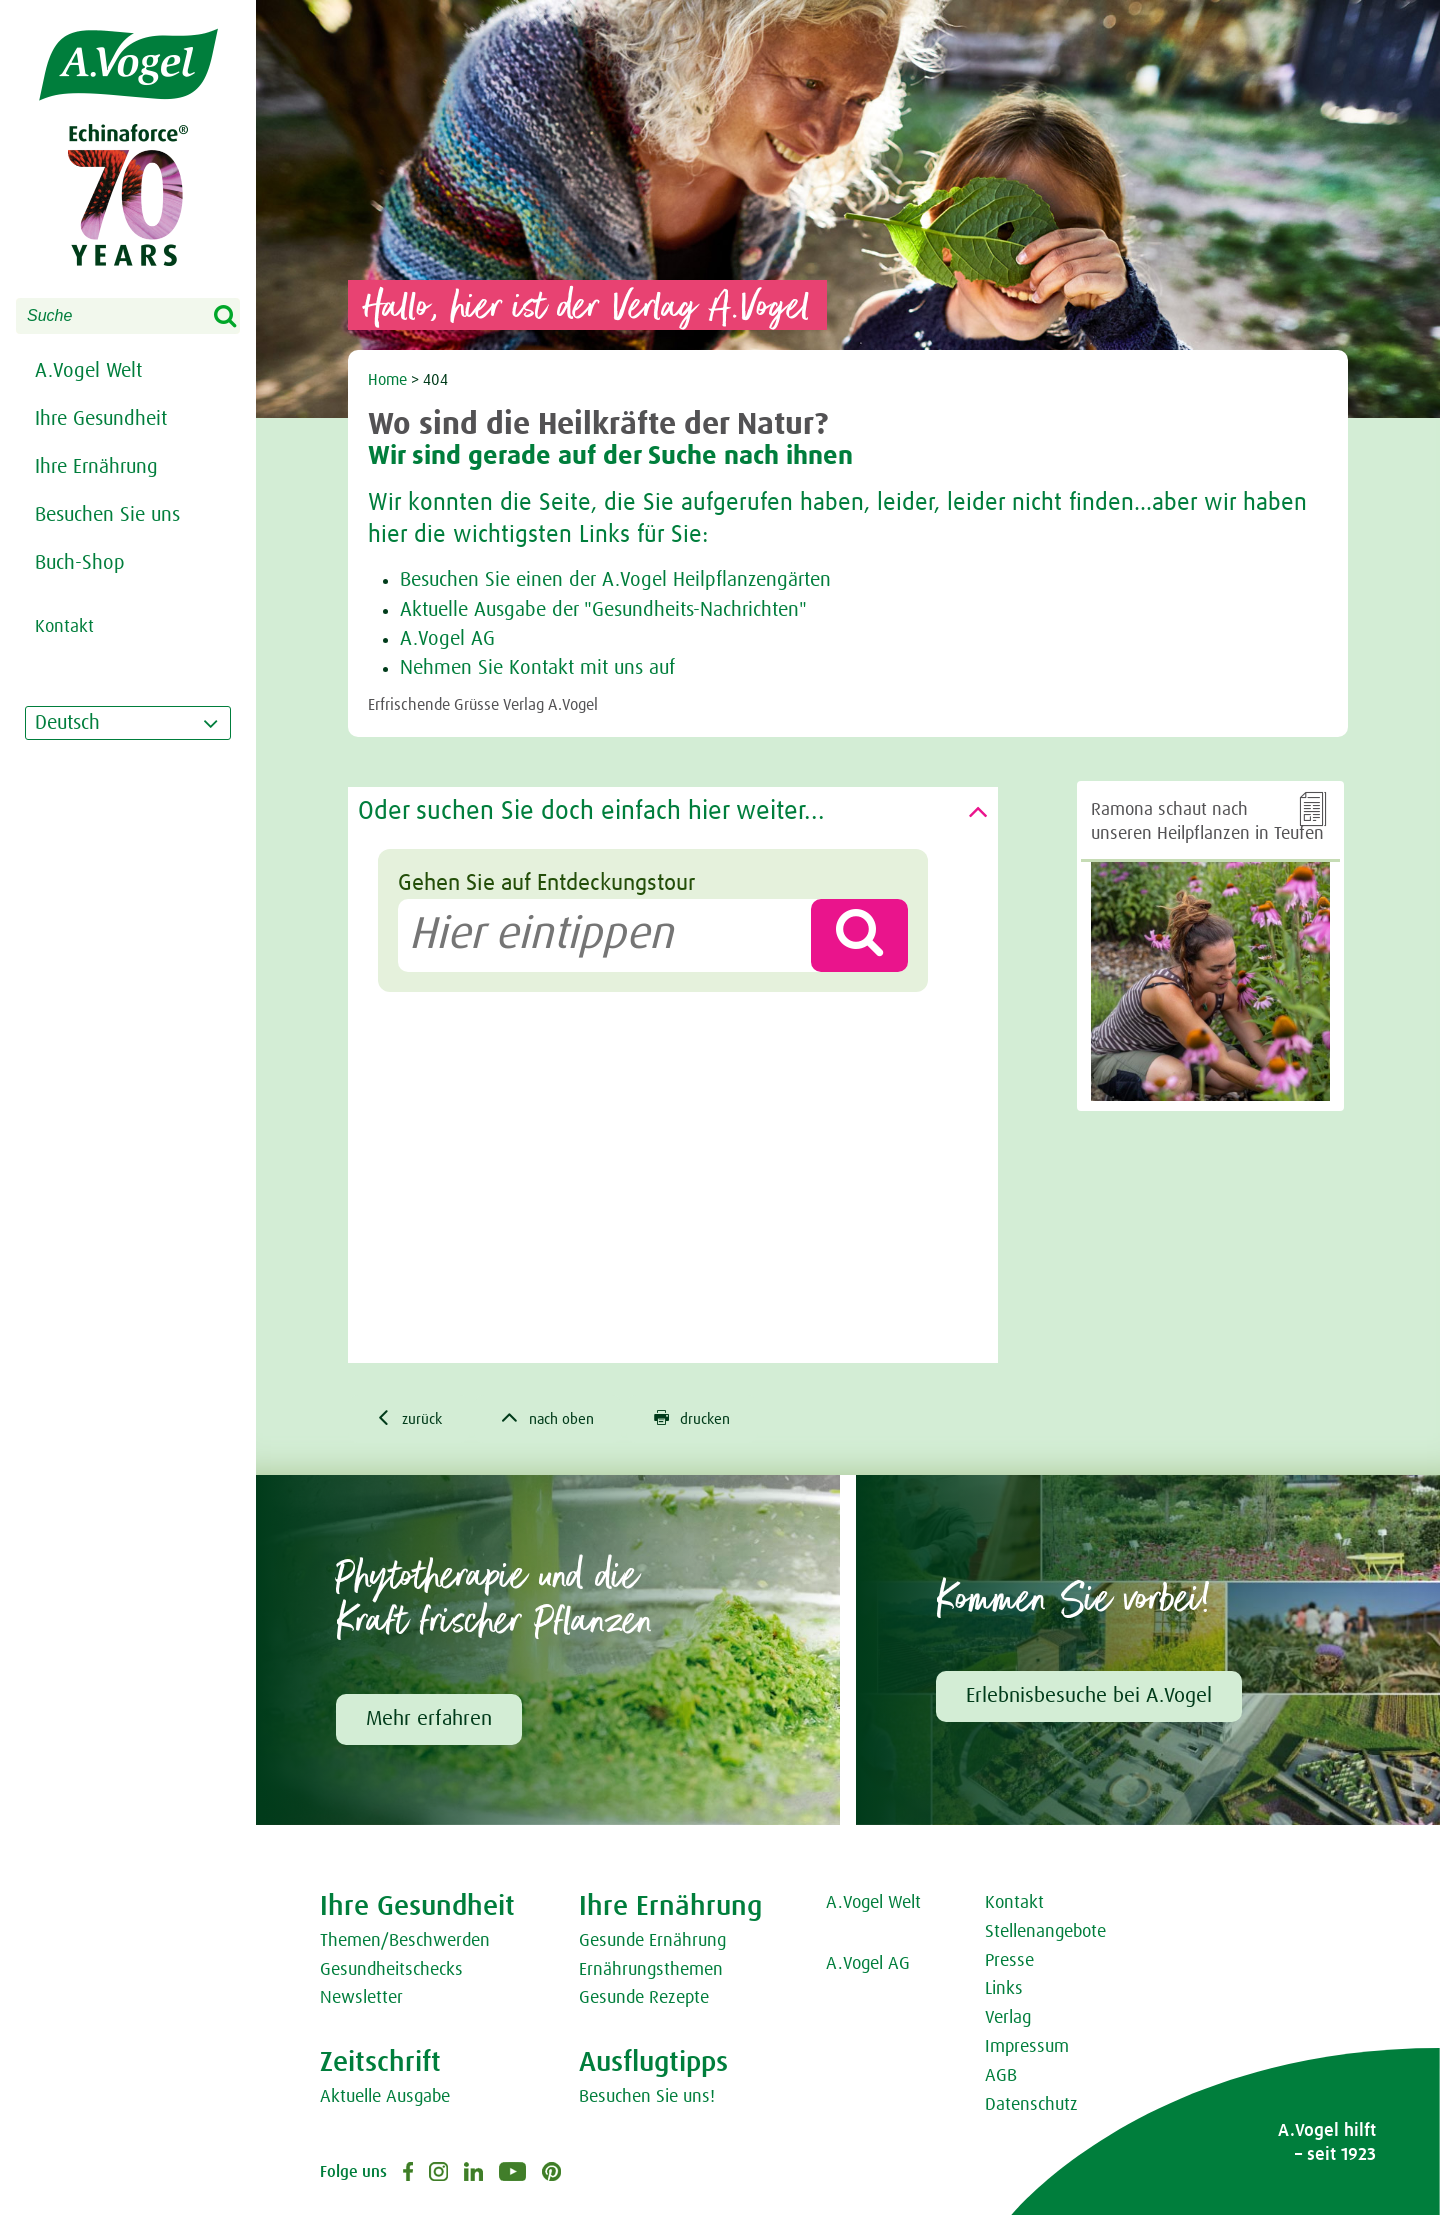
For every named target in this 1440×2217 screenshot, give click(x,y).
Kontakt (1014, 1905)
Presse (1009, 1962)
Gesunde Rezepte (644, 2000)
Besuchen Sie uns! (647, 2099)
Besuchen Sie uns (107, 515)
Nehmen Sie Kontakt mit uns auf (537, 668)
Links (1004, 1991)
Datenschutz (1031, 2106)
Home (387, 380)
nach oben (556, 1419)
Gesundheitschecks (391, 1971)
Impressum (1027, 2049)
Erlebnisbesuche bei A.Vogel (1089, 1698)
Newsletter (361, 2000)
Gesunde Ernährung (652, 1942)
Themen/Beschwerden (405, 1942)
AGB (1001, 2077)
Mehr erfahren (429, 1720)
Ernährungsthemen (651, 1971)
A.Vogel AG (447, 639)
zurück (411, 1419)
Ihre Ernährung (96, 467)
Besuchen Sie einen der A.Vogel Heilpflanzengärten (615, 580)
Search (238, 317)
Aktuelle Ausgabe (385, 2099)
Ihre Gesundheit (101, 419)
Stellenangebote (1045, 1933)
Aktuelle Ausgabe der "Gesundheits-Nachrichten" (603, 610)
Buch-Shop (80, 563)
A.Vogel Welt (88, 371)
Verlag (1008, 2020)
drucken (705, 1419)
